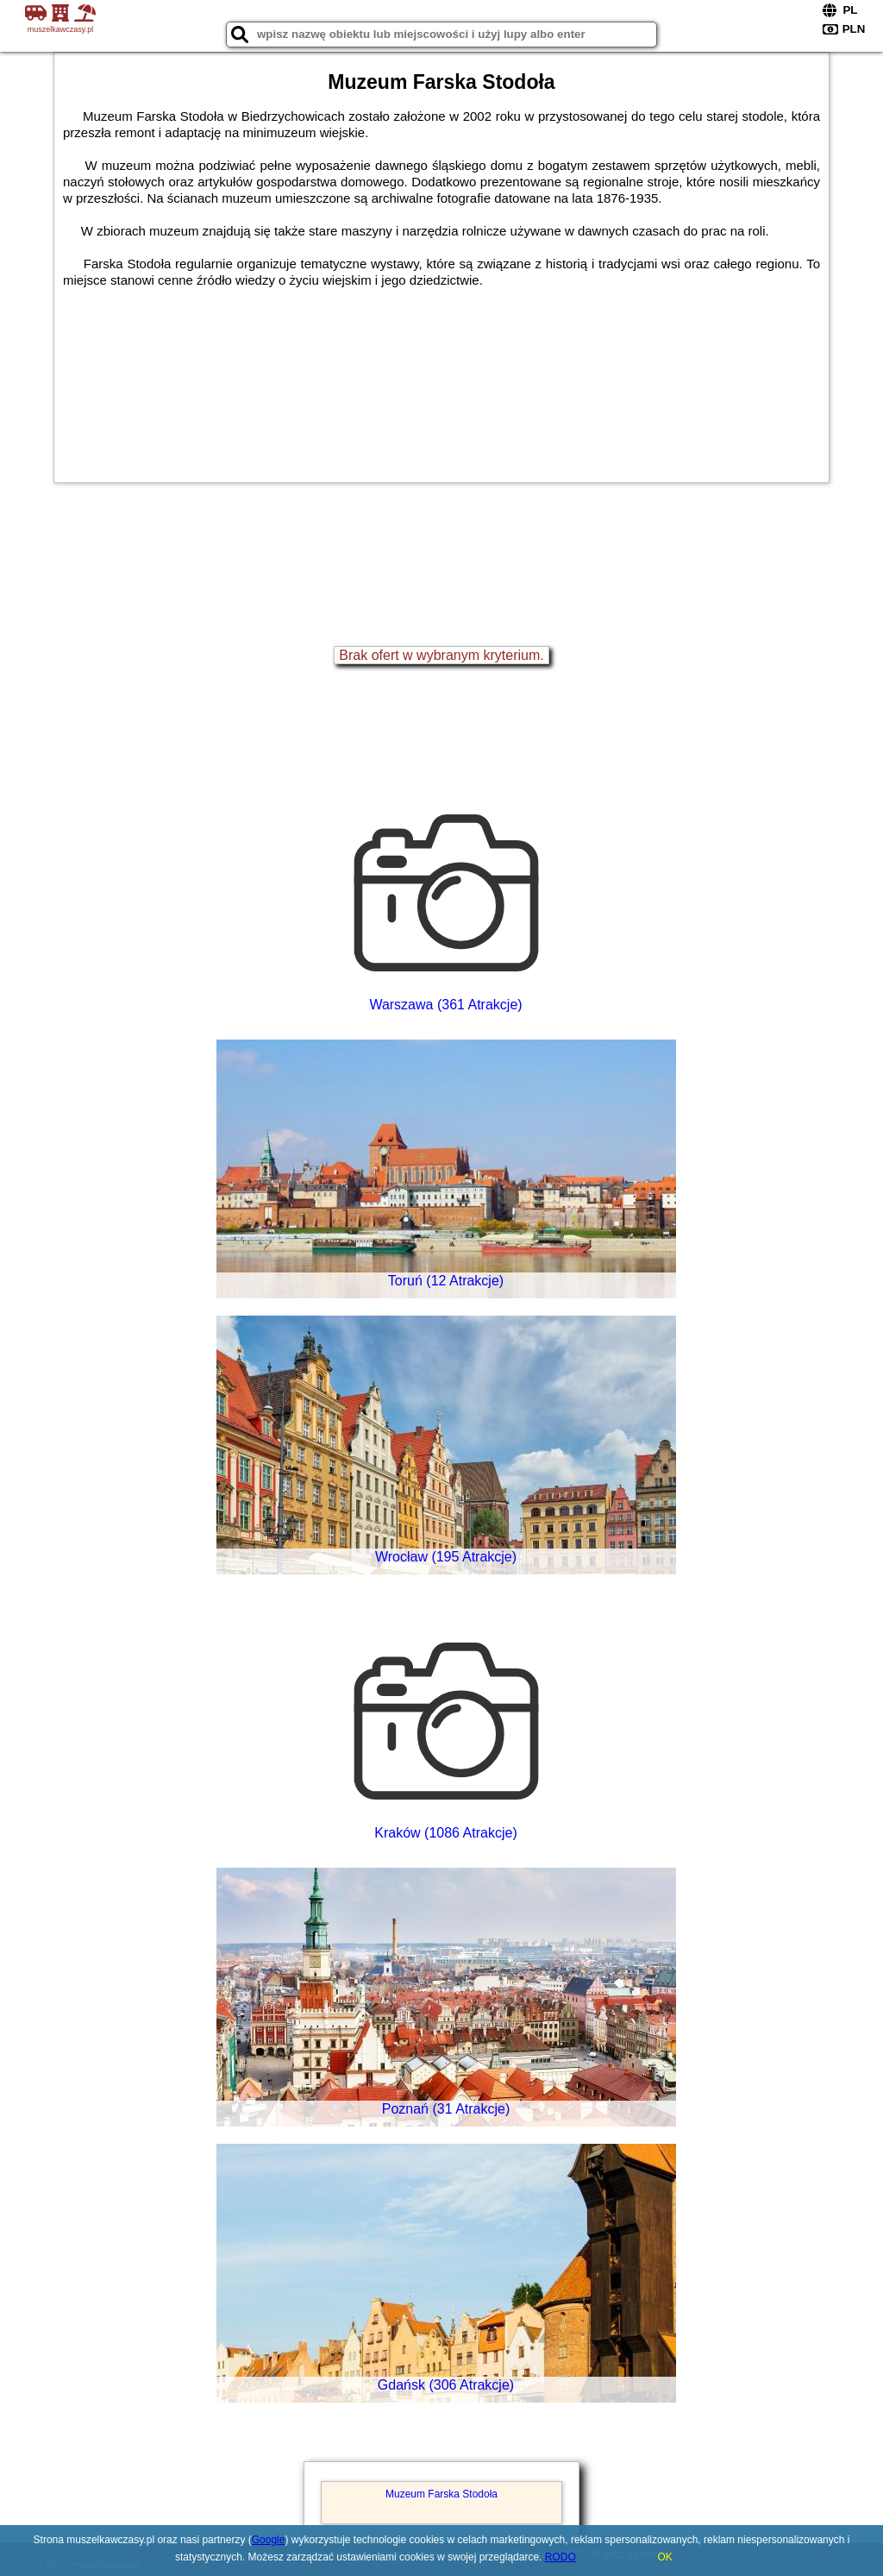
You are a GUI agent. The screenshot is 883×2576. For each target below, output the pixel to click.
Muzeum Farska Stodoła (441, 2494)
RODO (560, 2557)
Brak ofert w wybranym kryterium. (441, 655)
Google (268, 2540)
